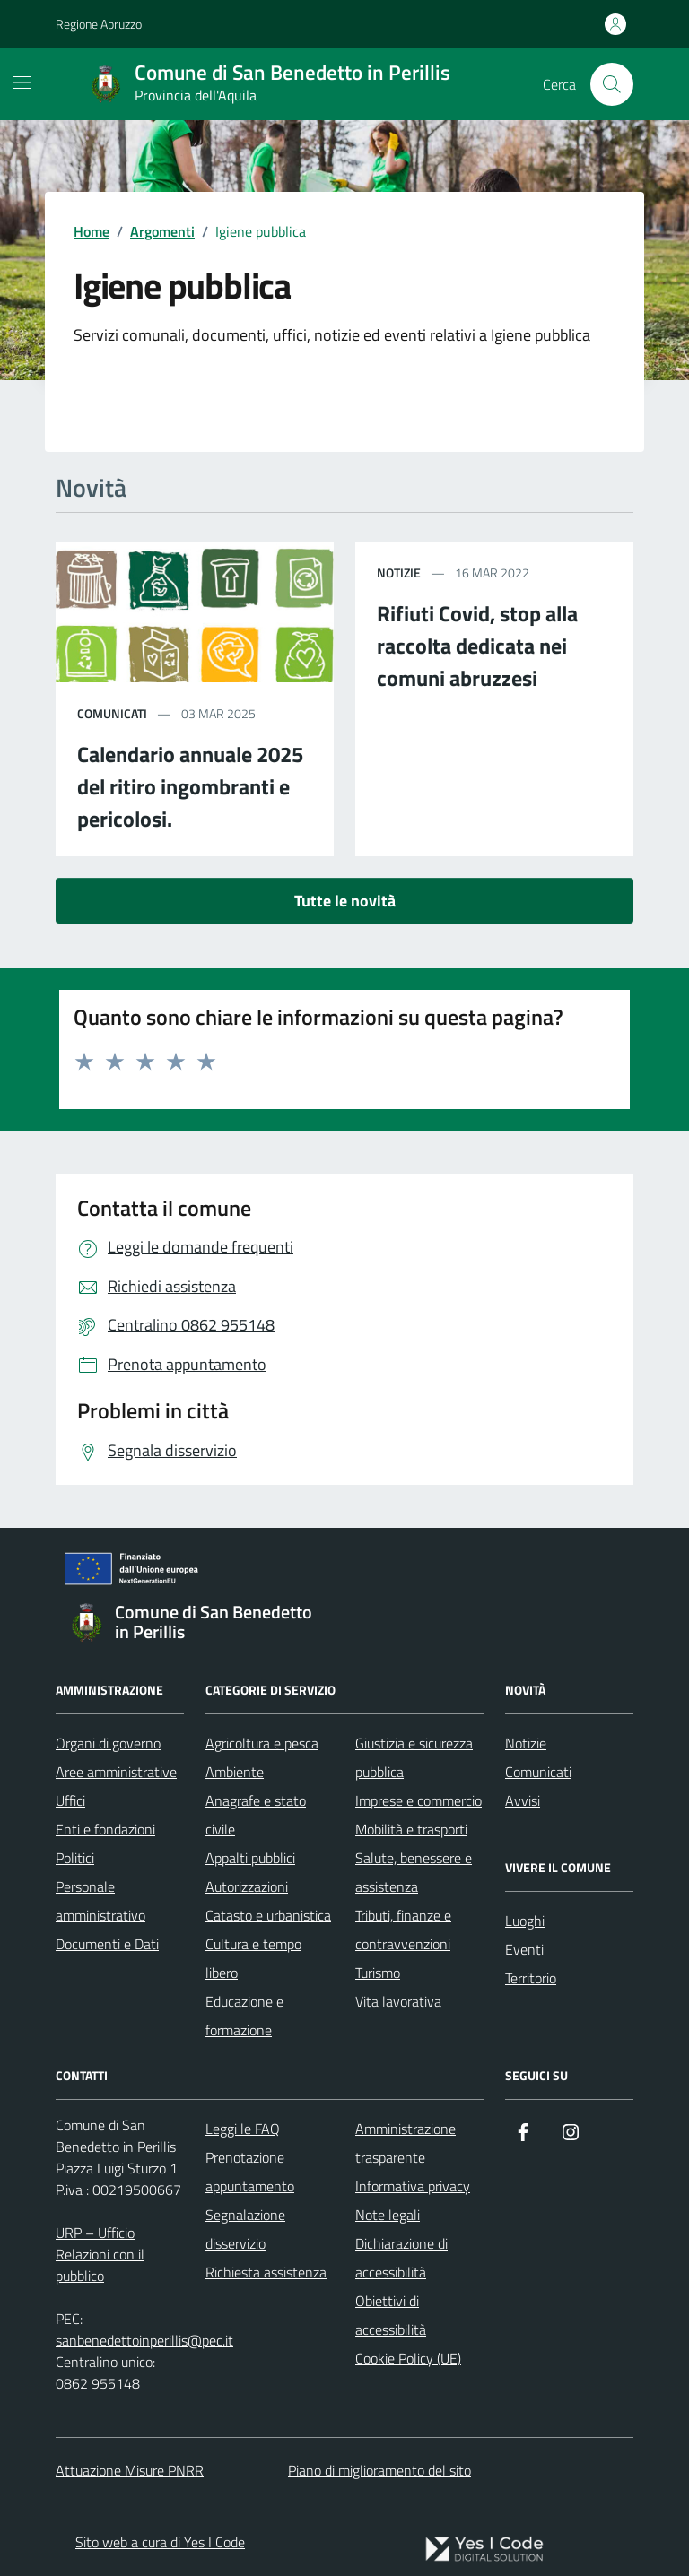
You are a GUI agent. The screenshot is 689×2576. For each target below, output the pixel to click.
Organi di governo (108, 1743)
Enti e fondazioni (105, 1829)
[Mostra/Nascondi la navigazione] (21, 82)
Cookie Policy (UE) (408, 2358)
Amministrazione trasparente (405, 2143)
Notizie (525, 1743)
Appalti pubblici (250, 1858)
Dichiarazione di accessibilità (401, 2258)
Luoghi (525, 1920)
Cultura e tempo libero (253, 1958)
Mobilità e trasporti (411, 1829)
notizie (399, 572)
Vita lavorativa (398, 2001)
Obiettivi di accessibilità (390, 2315)
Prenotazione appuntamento (249, 2172)
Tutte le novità (345, 901)
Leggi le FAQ (242, 2128)
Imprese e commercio (418, 1800)
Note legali (387, 2214)
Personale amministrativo (100, 1901)
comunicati (112, 713)
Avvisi (522, 1800)
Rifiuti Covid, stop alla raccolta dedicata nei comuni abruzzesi (477, 645)
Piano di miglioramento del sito (379, 2470)
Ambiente (234, 1771)
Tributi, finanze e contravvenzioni (403, 1929)
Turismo (377, 1972)
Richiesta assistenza (266, 2272)
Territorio (530, 1978)
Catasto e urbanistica (268, 1915)
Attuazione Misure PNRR (130, 2470)
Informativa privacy (412, 2186)
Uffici (70, 1800)
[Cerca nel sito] (611, 84)
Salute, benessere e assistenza (413, 1872)
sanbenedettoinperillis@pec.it (144, 2340)
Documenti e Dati (107, 1944)
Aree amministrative (116, 1771)
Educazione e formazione (244, 2016)
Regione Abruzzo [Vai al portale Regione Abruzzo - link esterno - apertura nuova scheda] (99, 23)
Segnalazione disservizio (245, 2229)
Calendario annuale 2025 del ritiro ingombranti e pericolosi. (190, 786)
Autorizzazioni (246, 1886)
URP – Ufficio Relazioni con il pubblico (100, 2254)
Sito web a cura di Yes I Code (160, 2542)
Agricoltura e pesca (261, 1743)
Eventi (524, 1949)
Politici (75, 1858)
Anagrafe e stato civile (255, 1815)
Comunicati (538, 1771)
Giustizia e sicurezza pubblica (414, 1757)
